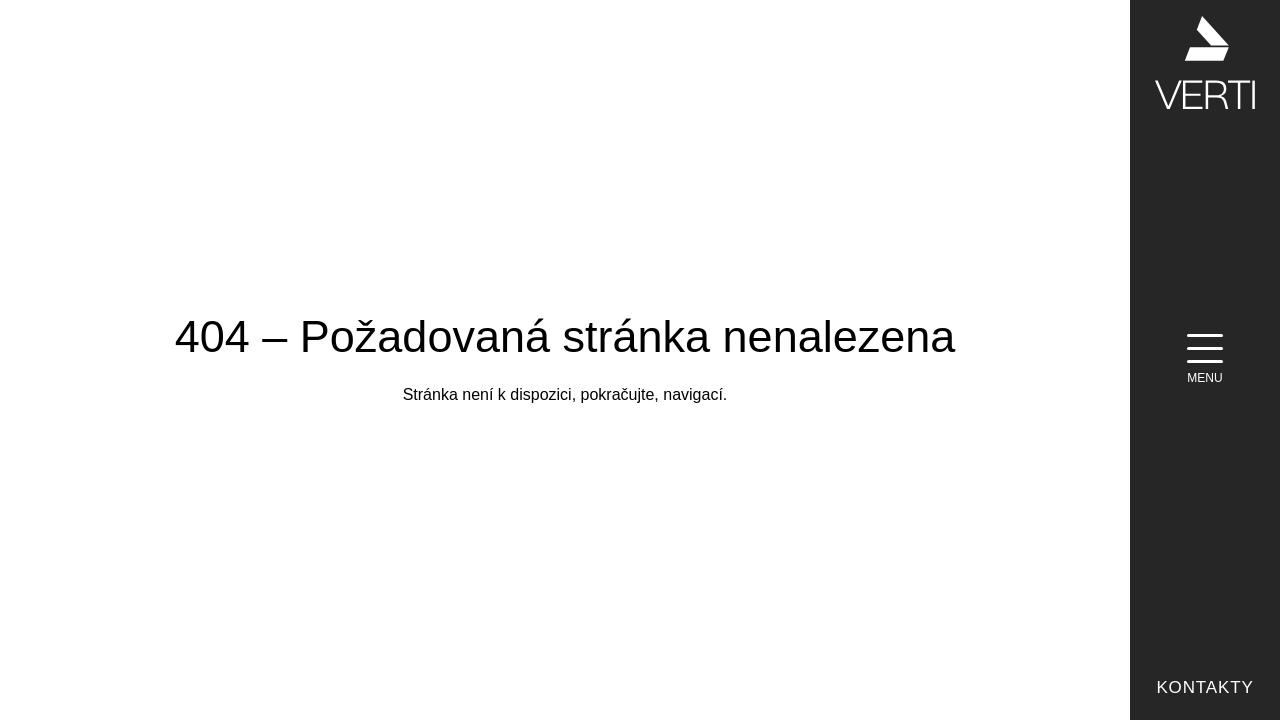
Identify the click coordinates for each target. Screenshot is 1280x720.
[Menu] (1205, 360)
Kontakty (1204, 687)
